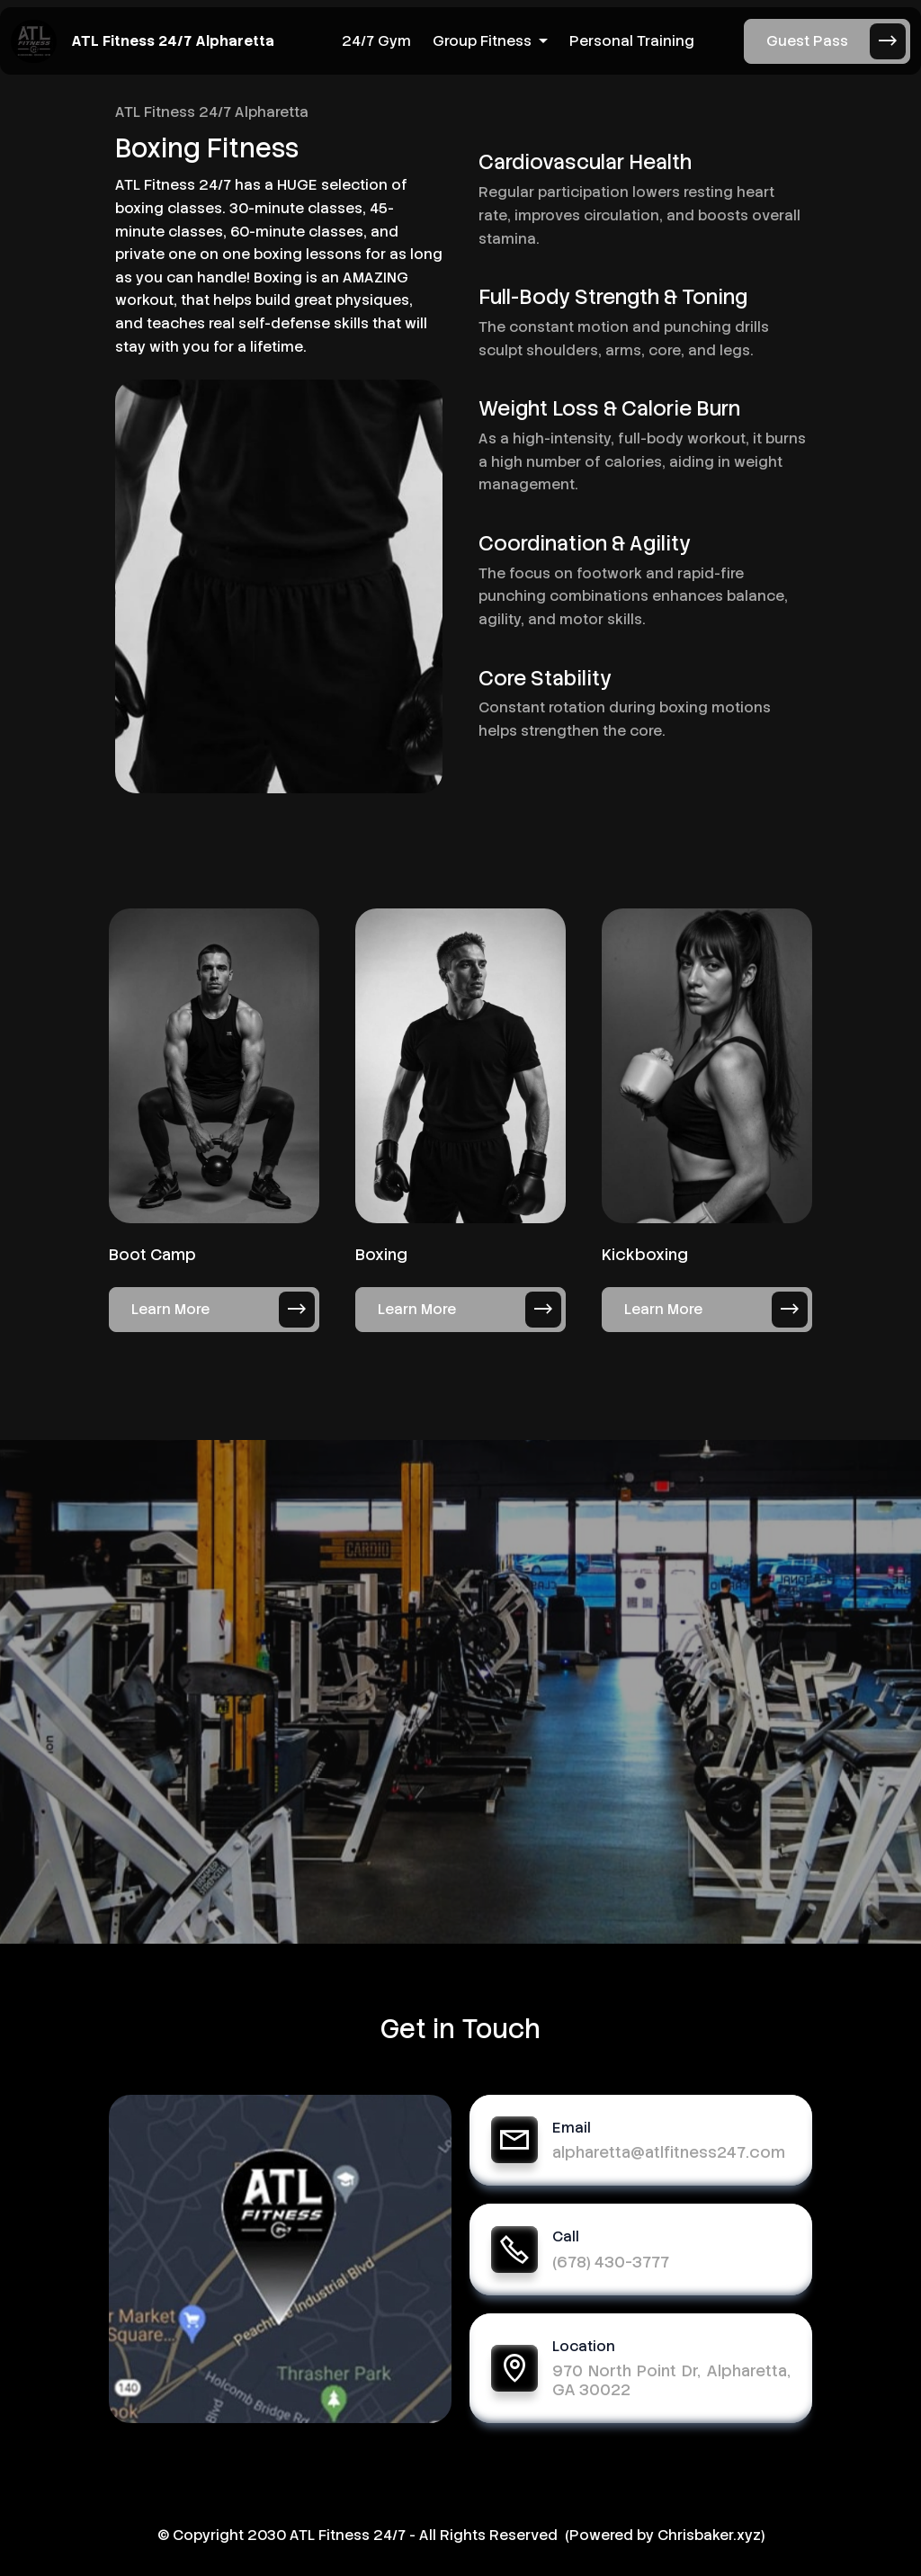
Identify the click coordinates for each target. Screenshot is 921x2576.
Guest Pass (836, 41)
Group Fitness (482, 40)
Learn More (223, 1310)
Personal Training (631, 40)
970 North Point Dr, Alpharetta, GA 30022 (671, 2380)
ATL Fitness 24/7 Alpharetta (172, 41)
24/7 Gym (376, 40)
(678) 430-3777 (610, 2261)
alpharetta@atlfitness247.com (668, 2152)
